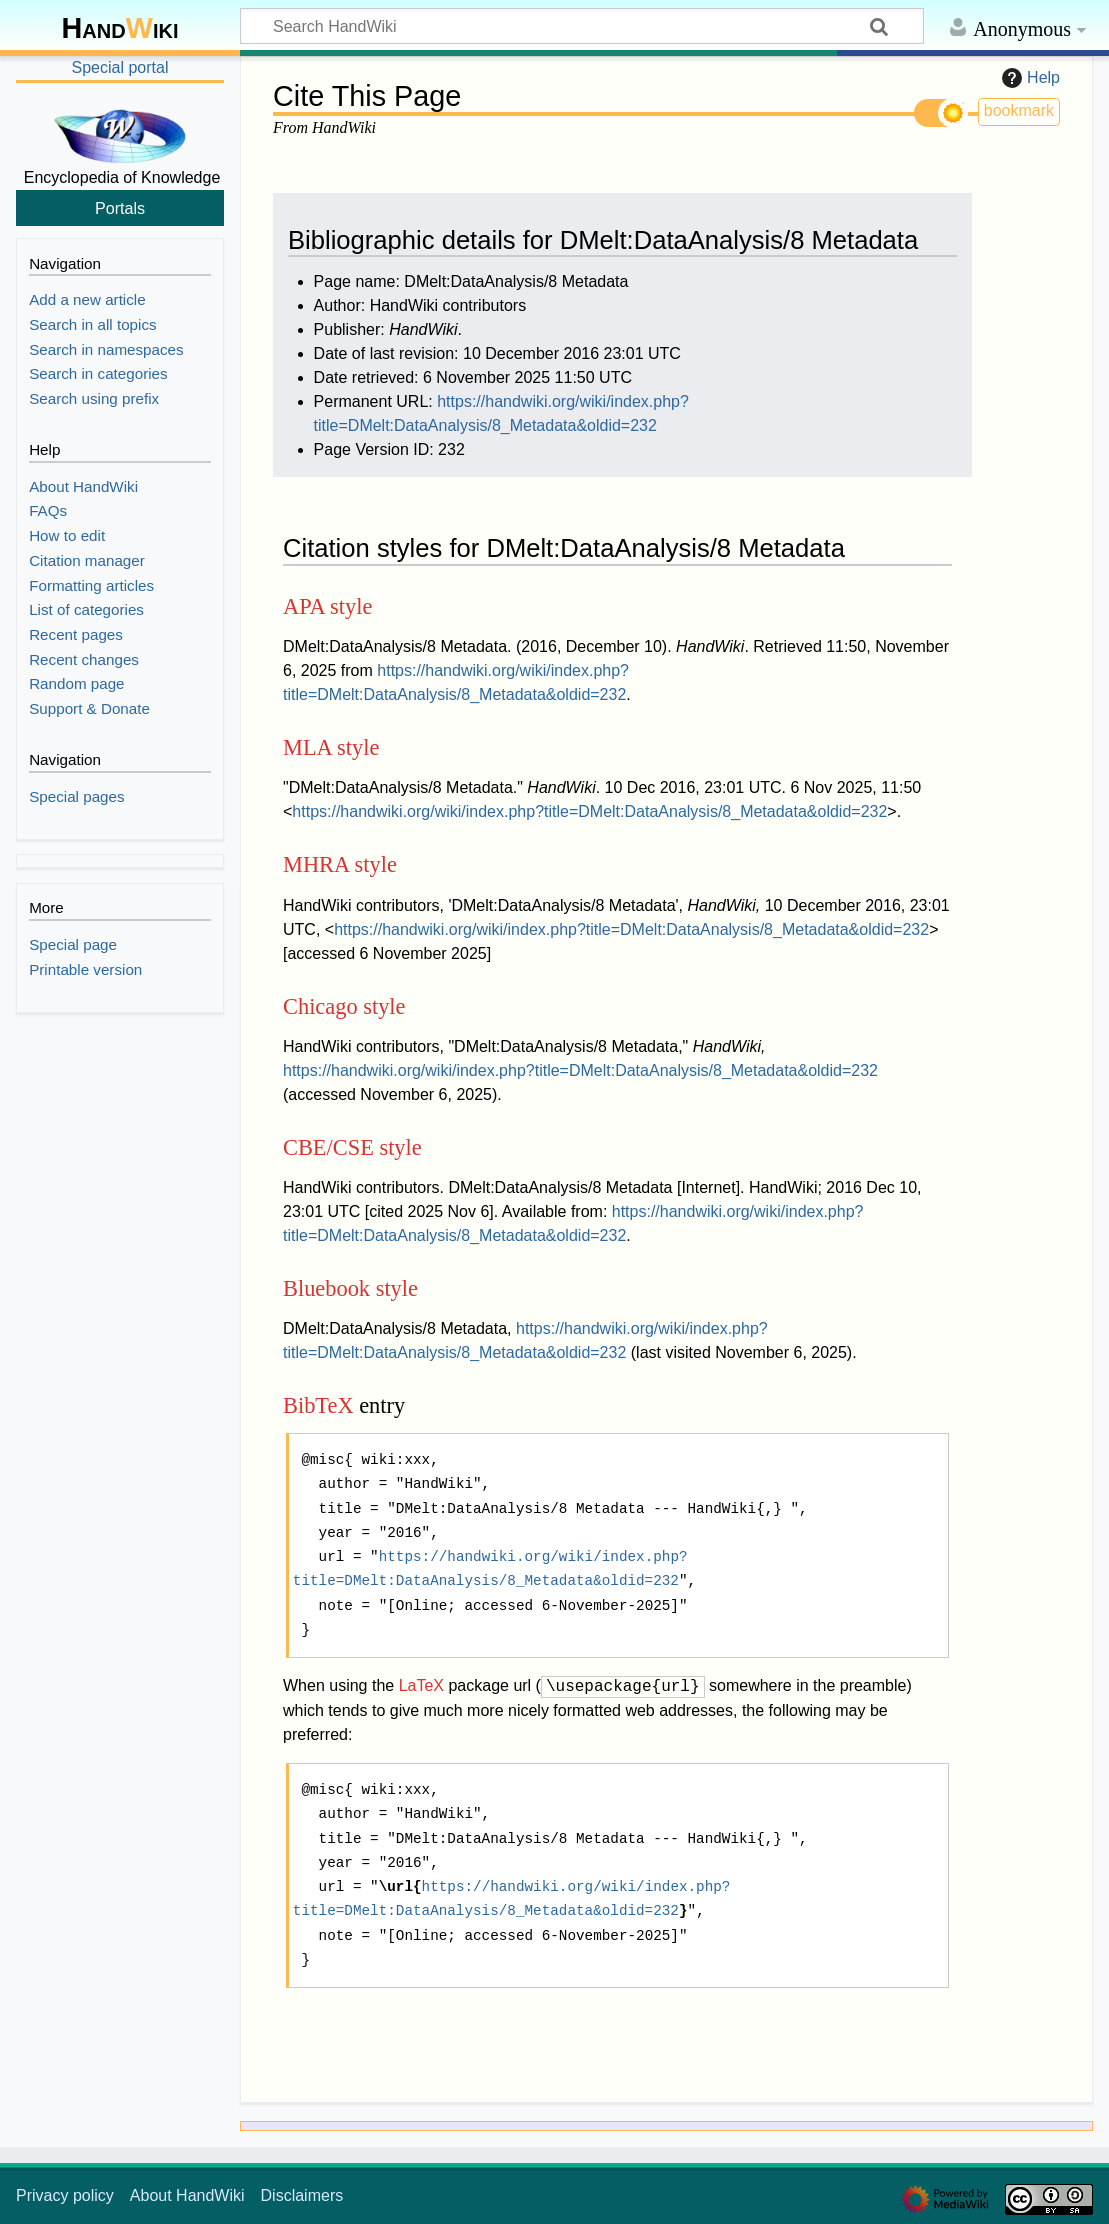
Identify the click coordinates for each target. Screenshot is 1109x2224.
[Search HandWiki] (582, 26)
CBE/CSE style (352, 1147)
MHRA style (340, 864)
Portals (120, 208)
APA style (327, 606)
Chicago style (344, 1006)
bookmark (1019, 110)
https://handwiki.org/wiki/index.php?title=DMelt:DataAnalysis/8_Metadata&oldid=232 (589, 811)
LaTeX (421, 1686)
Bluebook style (350, 1288)
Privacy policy (65, 2195)
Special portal (120, 67)
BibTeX (318, 1405)
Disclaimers (302, 2195)
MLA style (331, 747)
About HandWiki (187, 2195)
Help (1028, 78)
